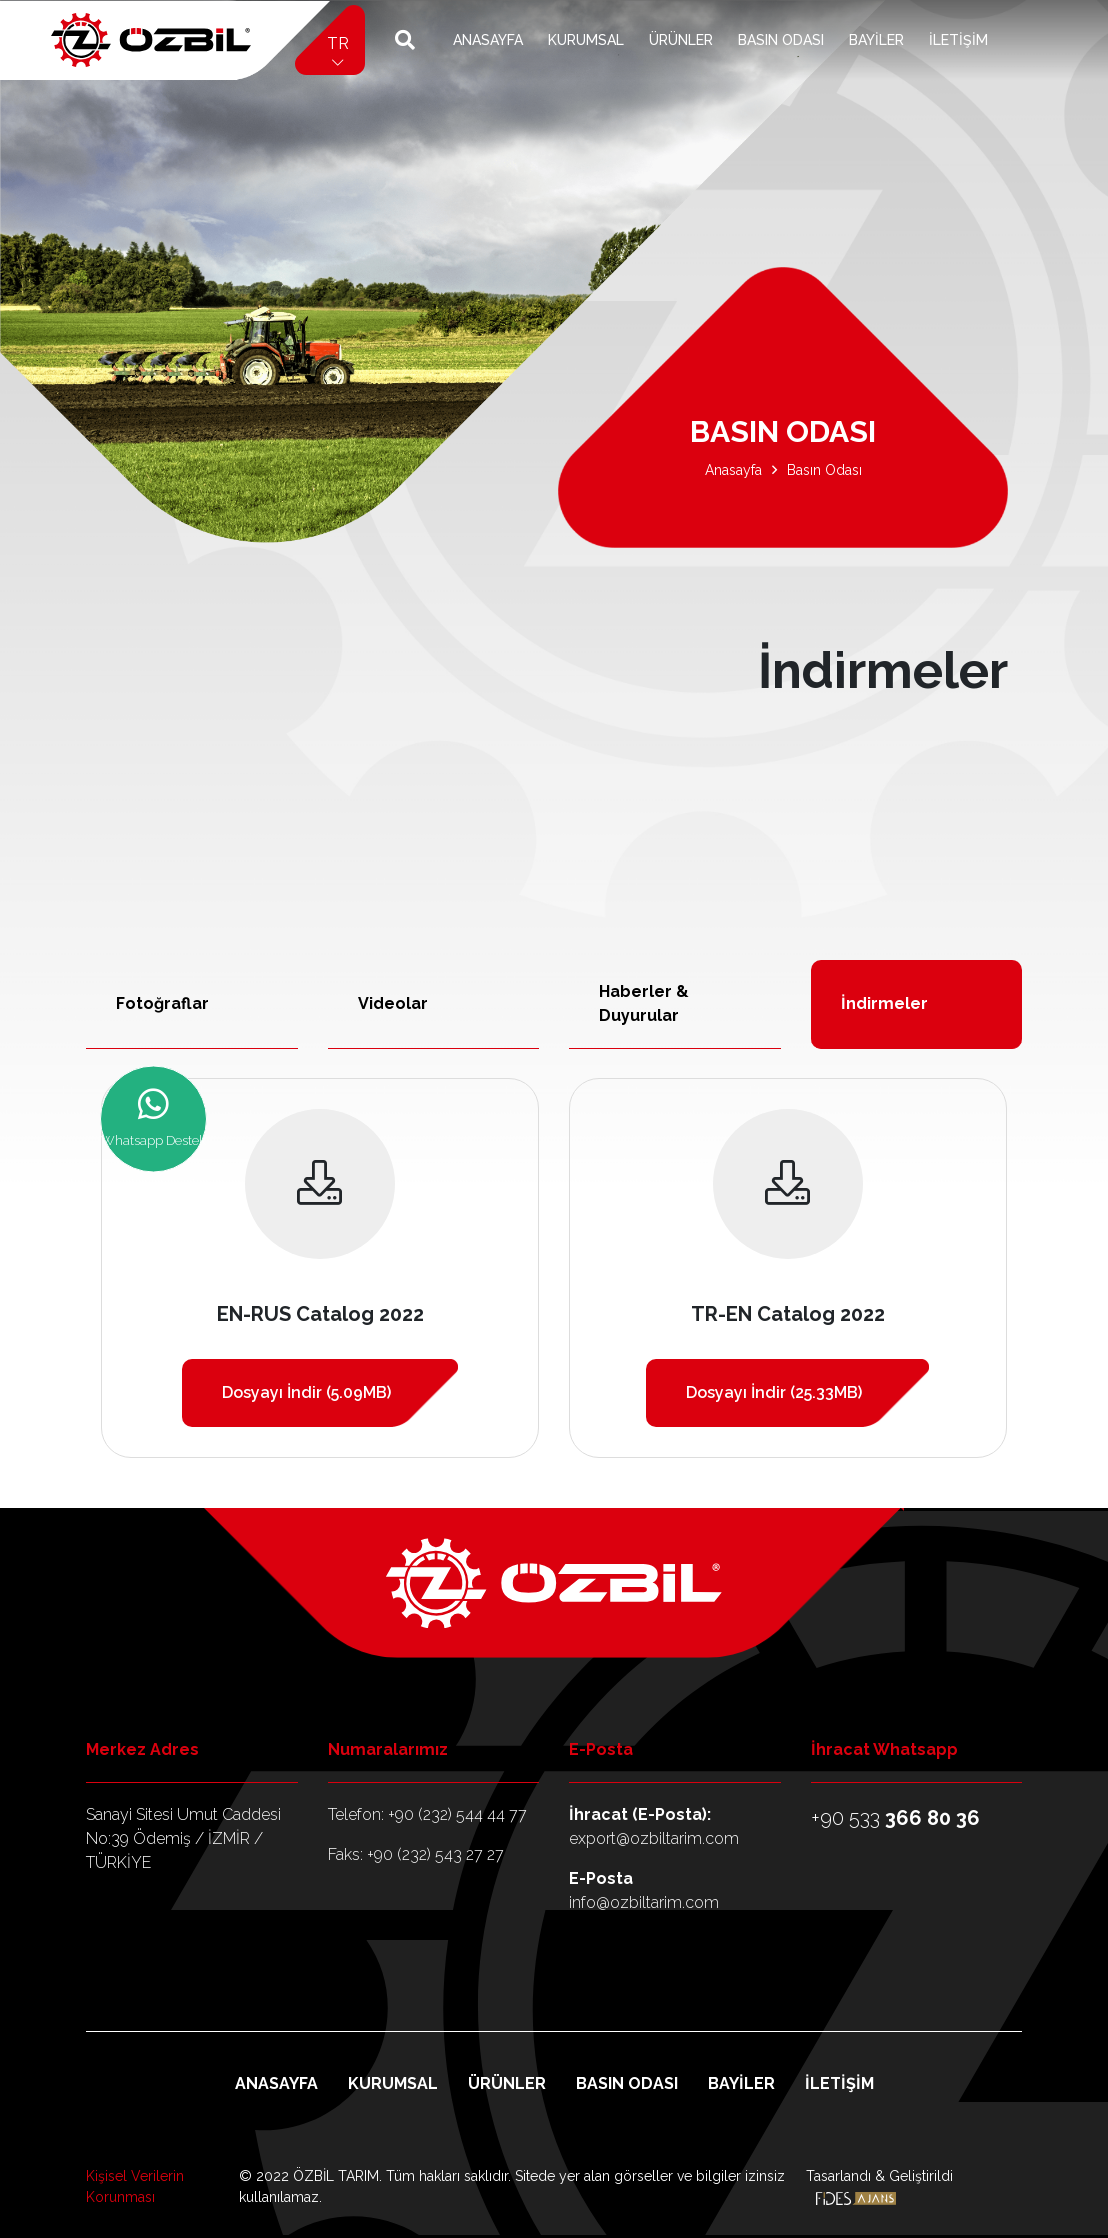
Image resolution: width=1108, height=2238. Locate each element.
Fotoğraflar (162, 1003)
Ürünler (681, 40)
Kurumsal (586, 40)
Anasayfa (488, 40)
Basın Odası (781, 40)
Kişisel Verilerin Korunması (135, 2186)
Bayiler (876, 40)
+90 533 (895, 1818)
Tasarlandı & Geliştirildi (879, 2186)
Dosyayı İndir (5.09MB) (306, 1392)
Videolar (393, 1003)
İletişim (958, 40)
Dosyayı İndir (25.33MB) (774, 1392)
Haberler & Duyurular (644, 1003)
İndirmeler (884, 1003)
